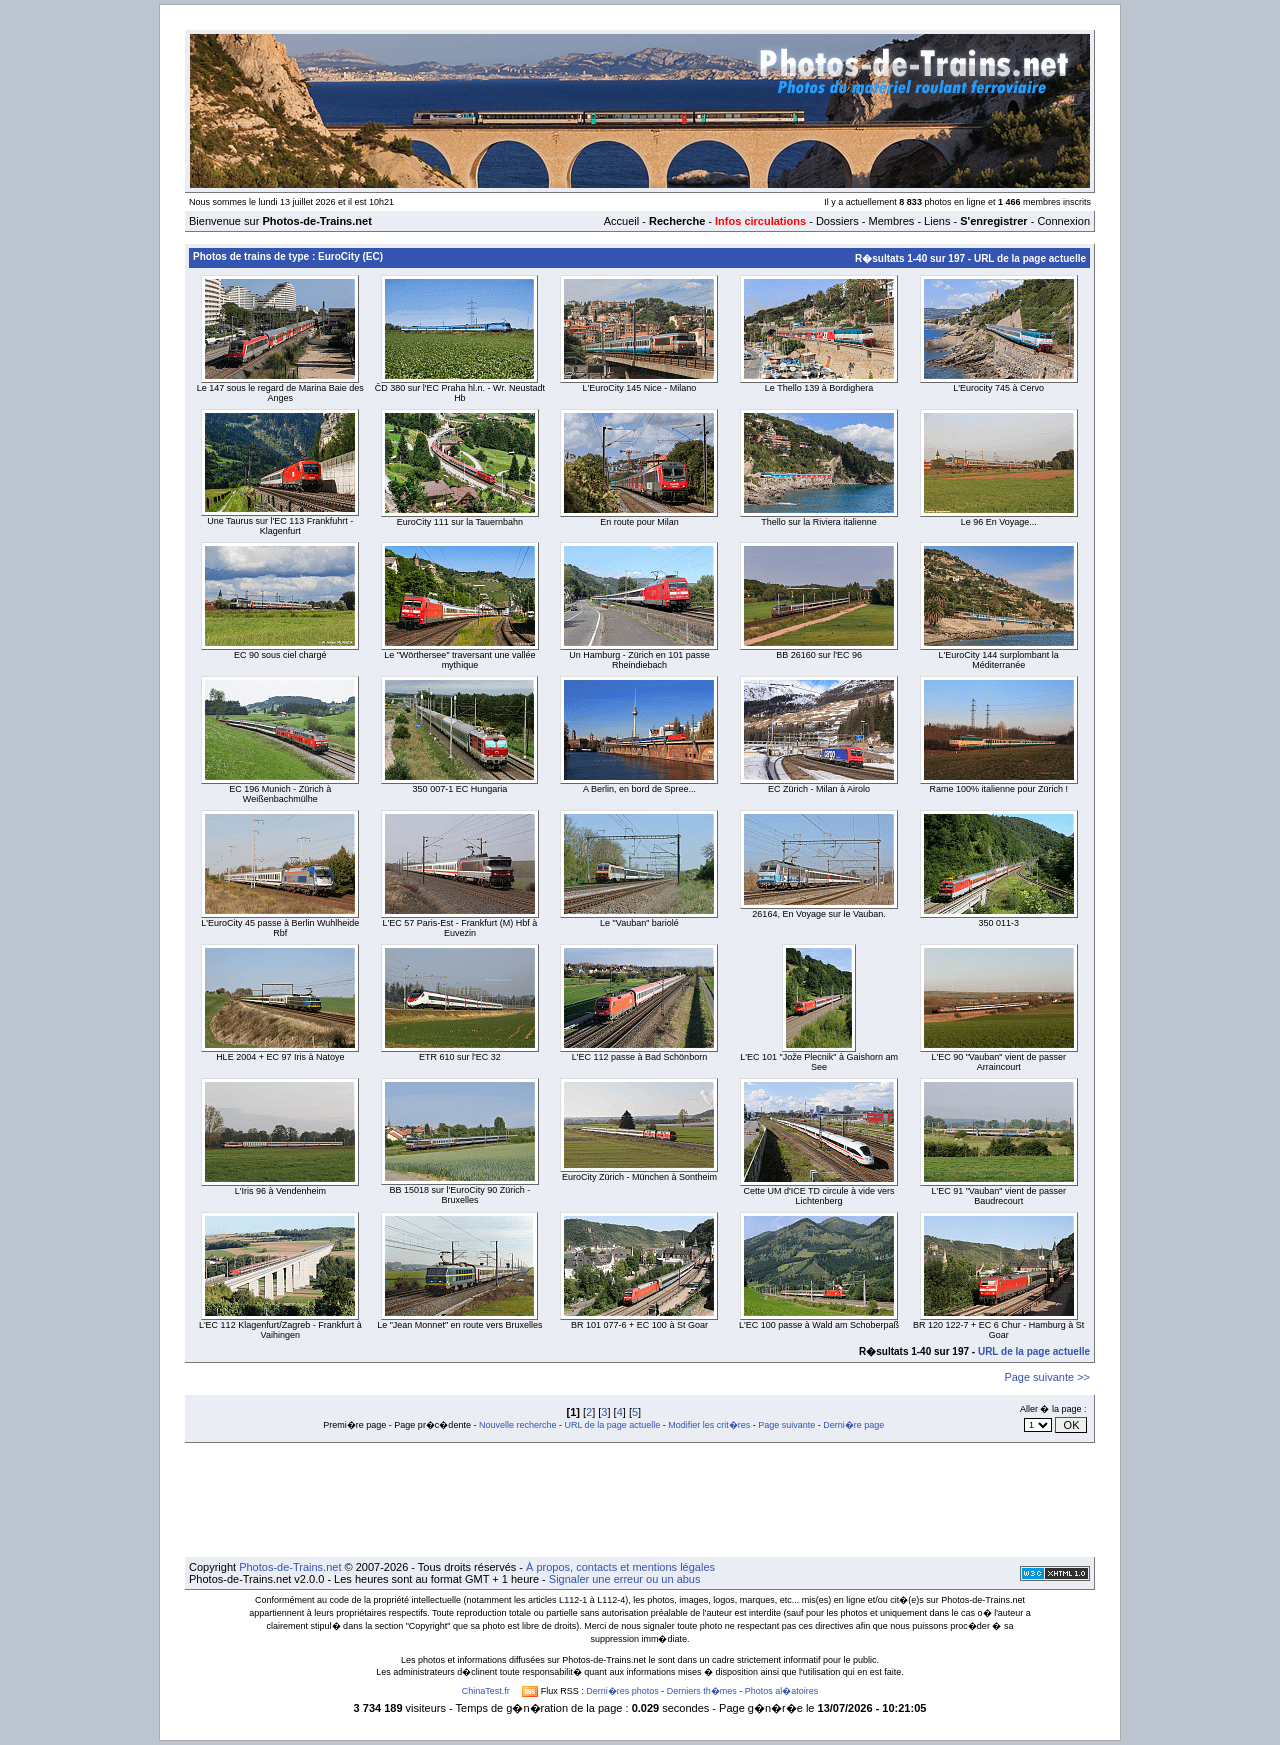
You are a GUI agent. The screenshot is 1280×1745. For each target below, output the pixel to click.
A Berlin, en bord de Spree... (639, 789)
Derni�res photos (622, 1691)
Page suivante (786, 1425)
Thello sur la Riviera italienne (819, 522)
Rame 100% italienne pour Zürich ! (998, 789)
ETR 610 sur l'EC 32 (460, 1057)
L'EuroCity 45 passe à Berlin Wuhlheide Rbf (280, 928)
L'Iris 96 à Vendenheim (280, 1191)
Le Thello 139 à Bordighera (819, 388)
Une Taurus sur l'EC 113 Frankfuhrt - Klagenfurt (280, 526)
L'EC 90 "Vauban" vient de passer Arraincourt (998, 1062)
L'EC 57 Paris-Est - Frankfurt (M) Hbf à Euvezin (460, 928)
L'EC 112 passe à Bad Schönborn (639, 1057)
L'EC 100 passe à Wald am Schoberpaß (819, 1325)
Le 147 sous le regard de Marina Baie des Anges (280, 393)
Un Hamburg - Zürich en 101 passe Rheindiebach (639, 660)
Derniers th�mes (702, 1691)
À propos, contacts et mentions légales (620, 1567)
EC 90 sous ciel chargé (280, 655)
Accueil (621, 221)
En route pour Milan (639, 522)
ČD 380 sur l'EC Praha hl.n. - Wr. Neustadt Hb (460, 393)
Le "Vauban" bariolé (639, 923)
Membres (891, 221)
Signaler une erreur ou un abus (625, 1579)
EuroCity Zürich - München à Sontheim (639, 1177)
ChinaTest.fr (486, 1691)
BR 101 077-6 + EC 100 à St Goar (639, 1325)
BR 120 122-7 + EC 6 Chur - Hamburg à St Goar (998, 1330)
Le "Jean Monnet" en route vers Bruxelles (459, 1325)
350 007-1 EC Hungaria (460, 789)
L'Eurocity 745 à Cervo (998, 388)
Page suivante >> (1047, 1377)
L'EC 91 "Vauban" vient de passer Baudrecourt (998, 1196)
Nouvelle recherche (518, 1425)
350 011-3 (998, 923)
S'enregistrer (993, 221)
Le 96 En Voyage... (999, 522)
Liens (937, 221)
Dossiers (837, 221)
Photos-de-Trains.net (290, 1567)
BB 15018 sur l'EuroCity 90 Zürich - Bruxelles (460, 1195)
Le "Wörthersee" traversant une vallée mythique (459, 660)
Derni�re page (853, 1425)
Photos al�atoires (782, 1691)
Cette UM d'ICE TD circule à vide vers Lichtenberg (819, 1196)
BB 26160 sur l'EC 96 (819, 655)
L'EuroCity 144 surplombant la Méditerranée (999, 660)
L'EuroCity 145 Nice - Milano (640, 388)
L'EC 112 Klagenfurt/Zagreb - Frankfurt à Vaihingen (280, 1330)
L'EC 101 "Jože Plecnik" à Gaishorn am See (819, 1062)
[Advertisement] (640, 1500)
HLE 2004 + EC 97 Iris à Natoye (280, 1057)
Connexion (1063, 221)
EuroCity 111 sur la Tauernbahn (460, 522)
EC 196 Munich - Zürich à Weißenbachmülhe (280, 794)
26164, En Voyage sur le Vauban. (818, 914)
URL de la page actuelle (1030, 258)
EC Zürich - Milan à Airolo (819, 789)
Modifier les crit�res (709, 1425)
